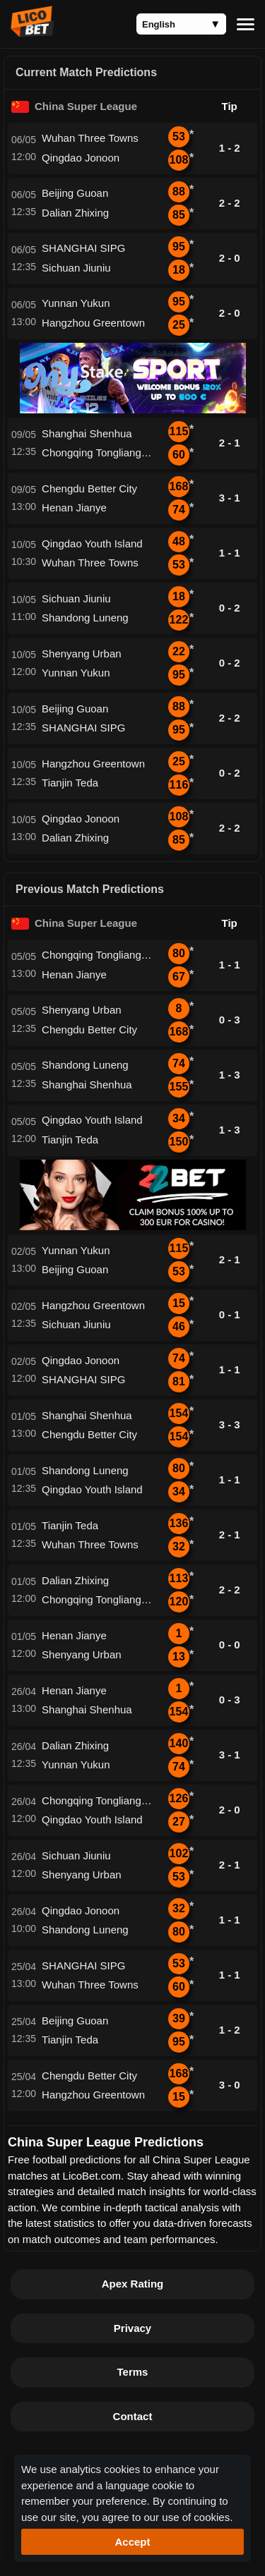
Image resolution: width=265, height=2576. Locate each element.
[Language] (181, 24)
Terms (132, 2372)
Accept (132, 2542)
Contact (133, 2416)
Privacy (132, 2328)
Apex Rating (133, 2284)
